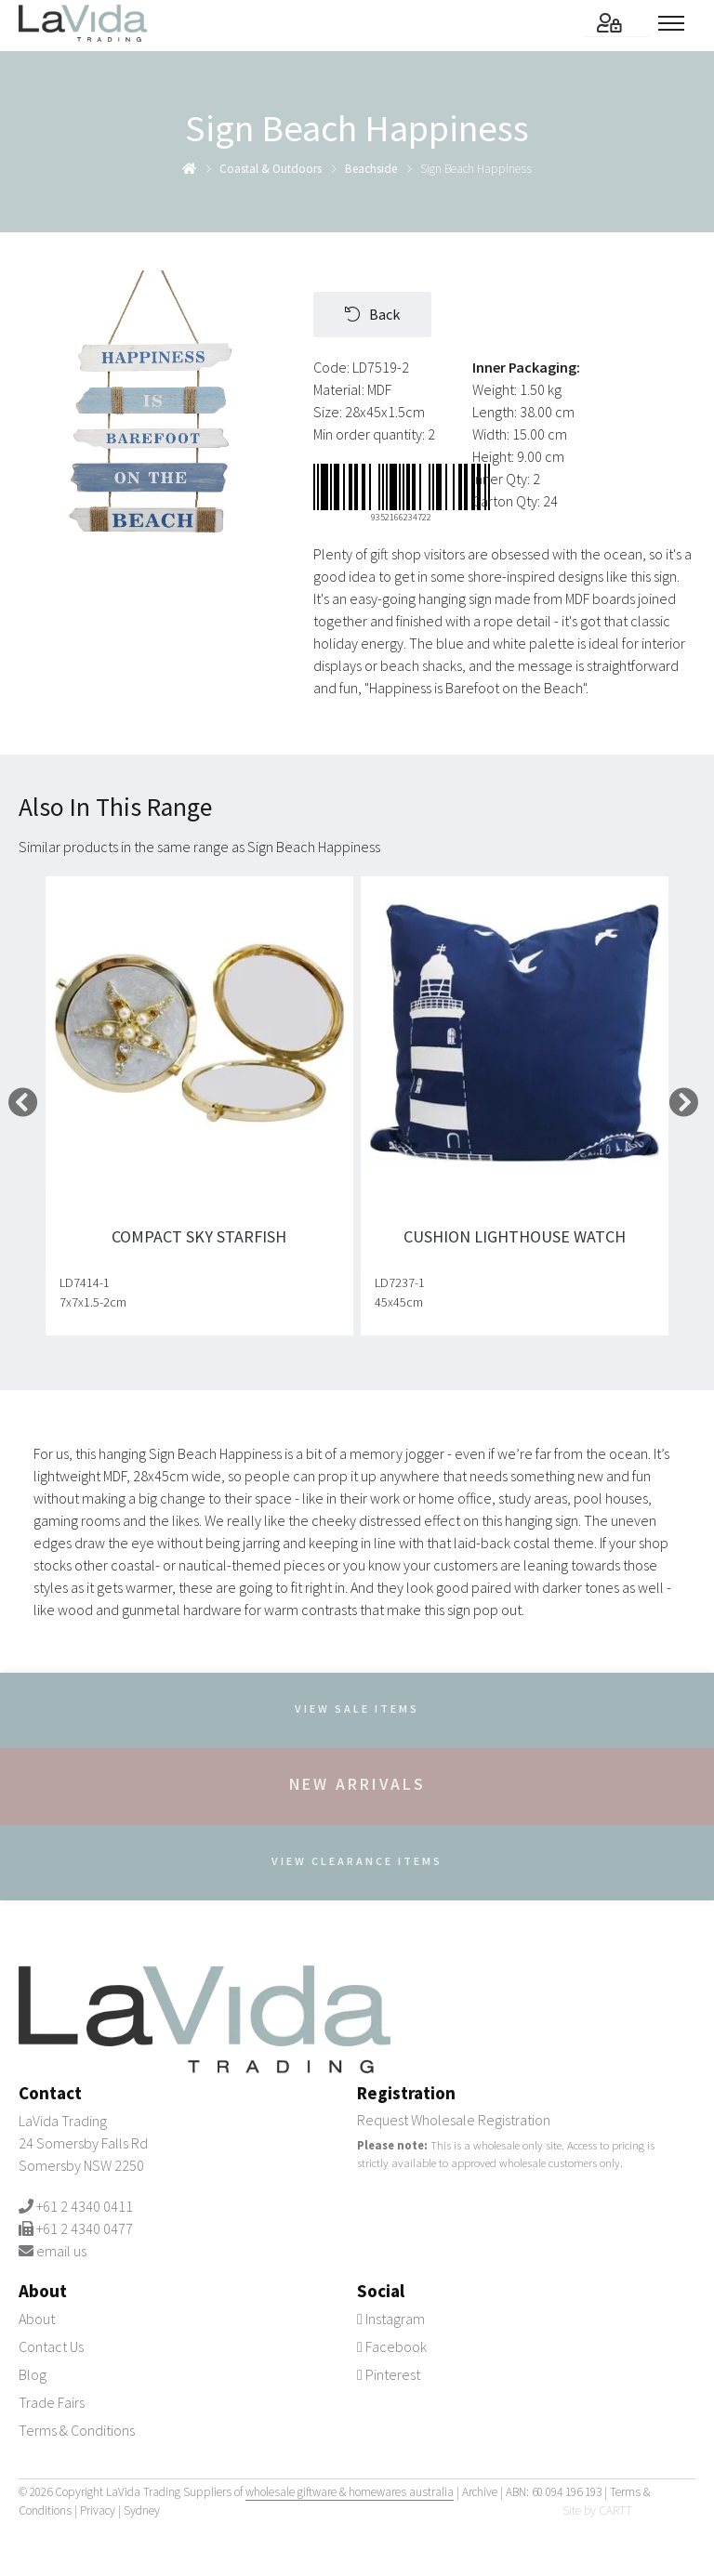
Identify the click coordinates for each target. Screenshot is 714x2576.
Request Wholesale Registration (453, 2119)
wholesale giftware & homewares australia (349, 2492)
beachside (371, 169)
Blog (32, 2374)
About (37, 2318)
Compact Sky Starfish (199, 1236)
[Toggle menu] (676, 23)
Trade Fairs (52, 2402)
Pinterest (388, 2374)
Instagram (391, 2318)
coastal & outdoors (270, 169)
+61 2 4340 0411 (84, 2206)
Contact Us (51, 2346)
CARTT (615, 2510)
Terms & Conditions (77, 2430)
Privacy (97, 2510)
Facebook (392, 2346)
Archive (479, 2492)
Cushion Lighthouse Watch (514, 1236)
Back (372, 314)
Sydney (142, 2510)
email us (61, 2250)
